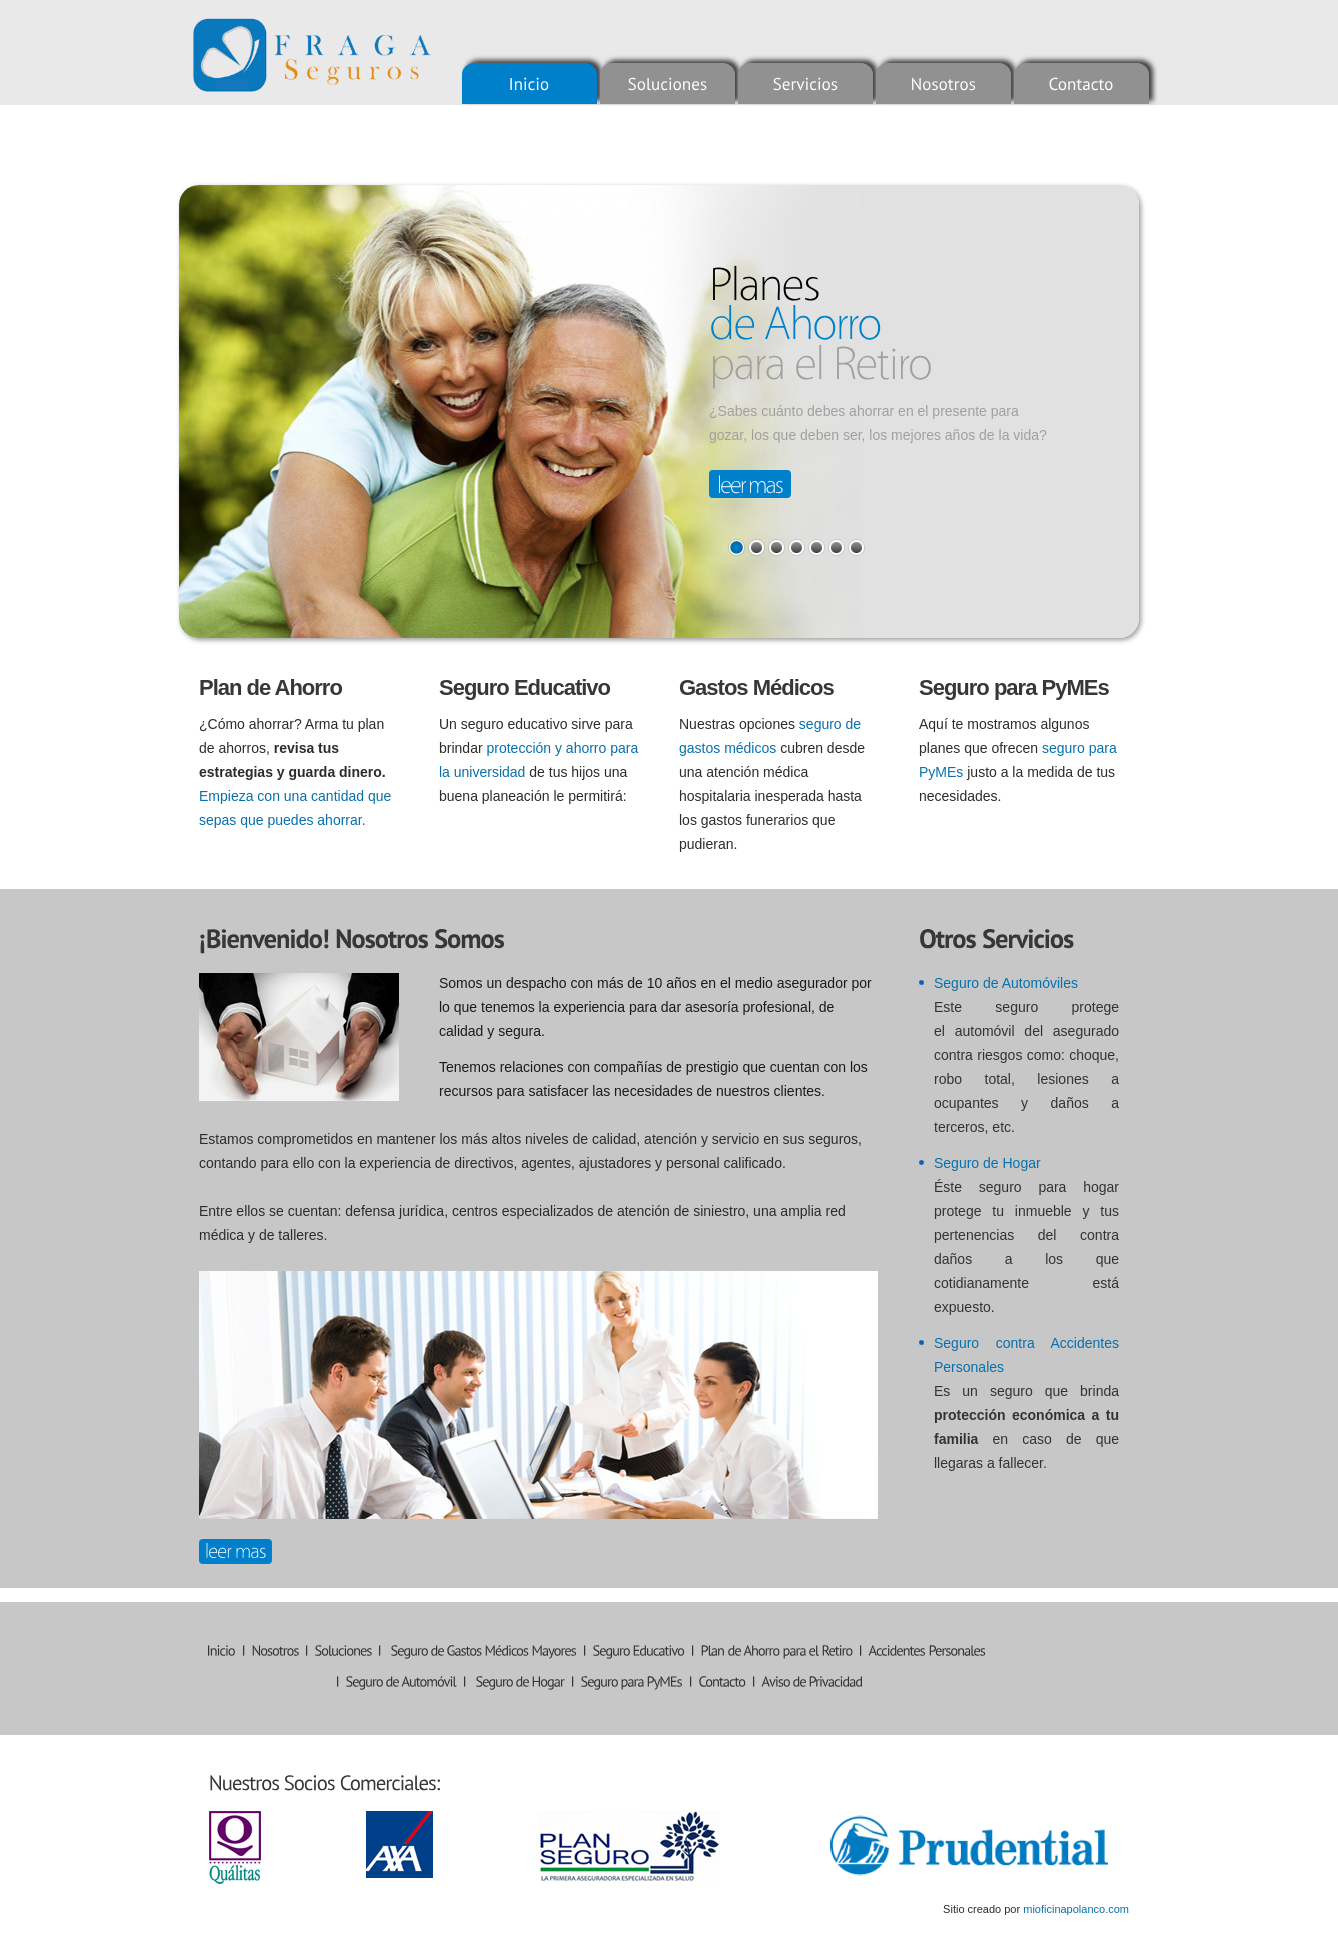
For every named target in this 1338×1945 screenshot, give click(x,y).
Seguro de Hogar (987, 1163)
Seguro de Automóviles (1006, 983)
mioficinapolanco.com (1076, 1909)
